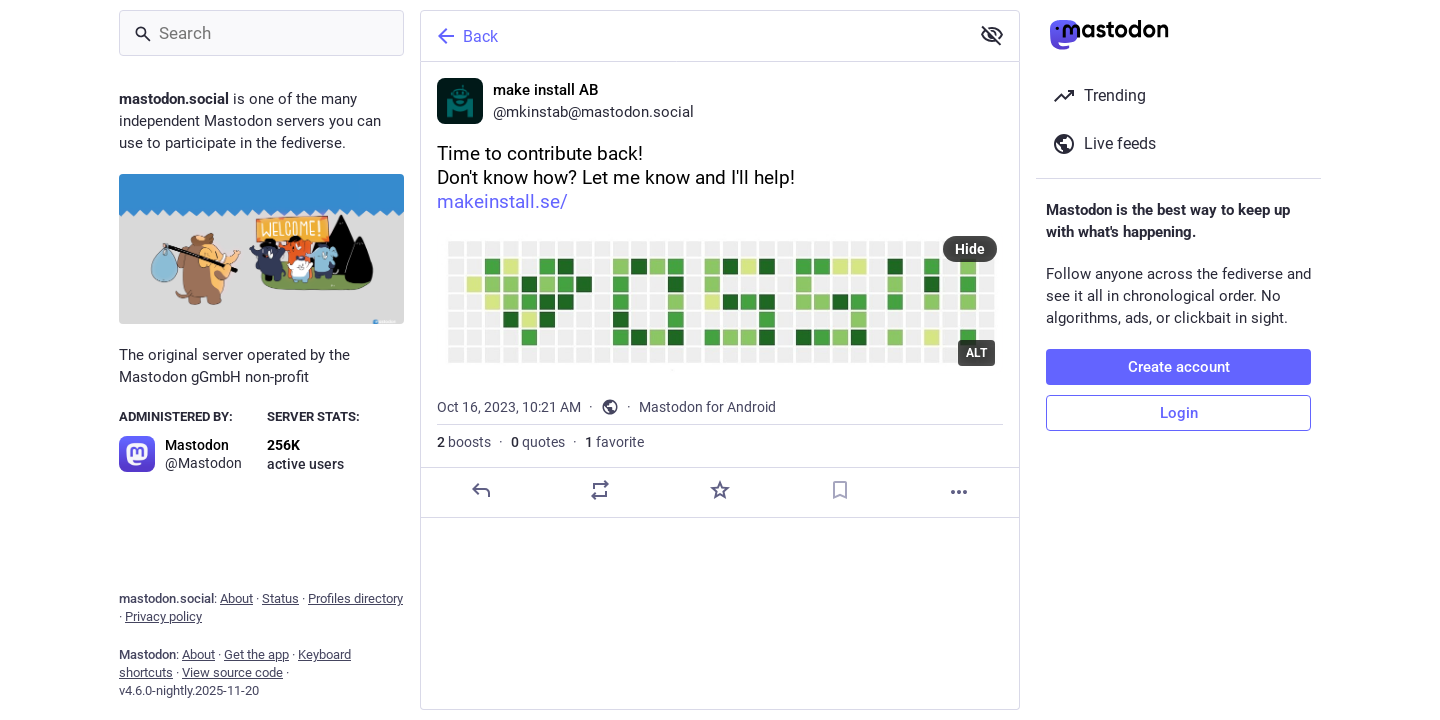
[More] (959, 492)
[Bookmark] (840, 490)
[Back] (693, 36)
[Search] (261, 33)
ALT (976, 353)
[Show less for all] (992, 35)
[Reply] (481, 490)
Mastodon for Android (707, 407)
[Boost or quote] (600, 490)
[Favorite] (720, 490)
